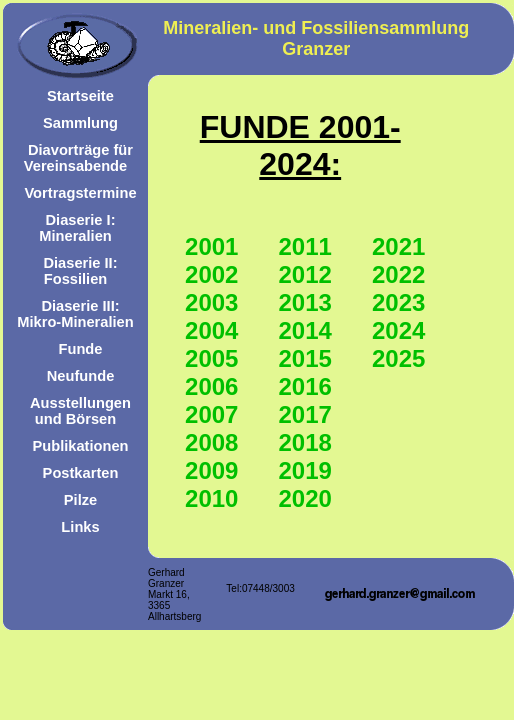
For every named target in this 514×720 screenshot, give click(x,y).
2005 (211, 358)
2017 (305, 414)
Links (80, 527)
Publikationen (80, 446)
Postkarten (81, 473)
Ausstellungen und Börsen (80, 411)
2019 (305, 470)
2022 (398, 274)
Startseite (80, 96)
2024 (398, 330)
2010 (211, 498)
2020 (305, 498)
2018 (305, 442)
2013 (305, 302)
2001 (211, 246)
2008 (211, 442)
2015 (305, 358)
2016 (305, 386)
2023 (398, 302)
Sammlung (80, 123)
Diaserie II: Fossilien (80, 271)
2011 (305, 246)
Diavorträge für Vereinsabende (78, 158)
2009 (211, 470)
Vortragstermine (80, 193)
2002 (211, 274)
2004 (211, 330)
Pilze (80, 500)
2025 (398, 358)
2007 (211, 414)
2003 (211, 302)
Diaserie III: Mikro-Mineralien (75, 314)
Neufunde (81, 376)
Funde (81, 349)
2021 (398, 246)
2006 (211, 386)
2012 (305, 274)
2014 (305, 330)
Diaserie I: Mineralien (77, 228)
